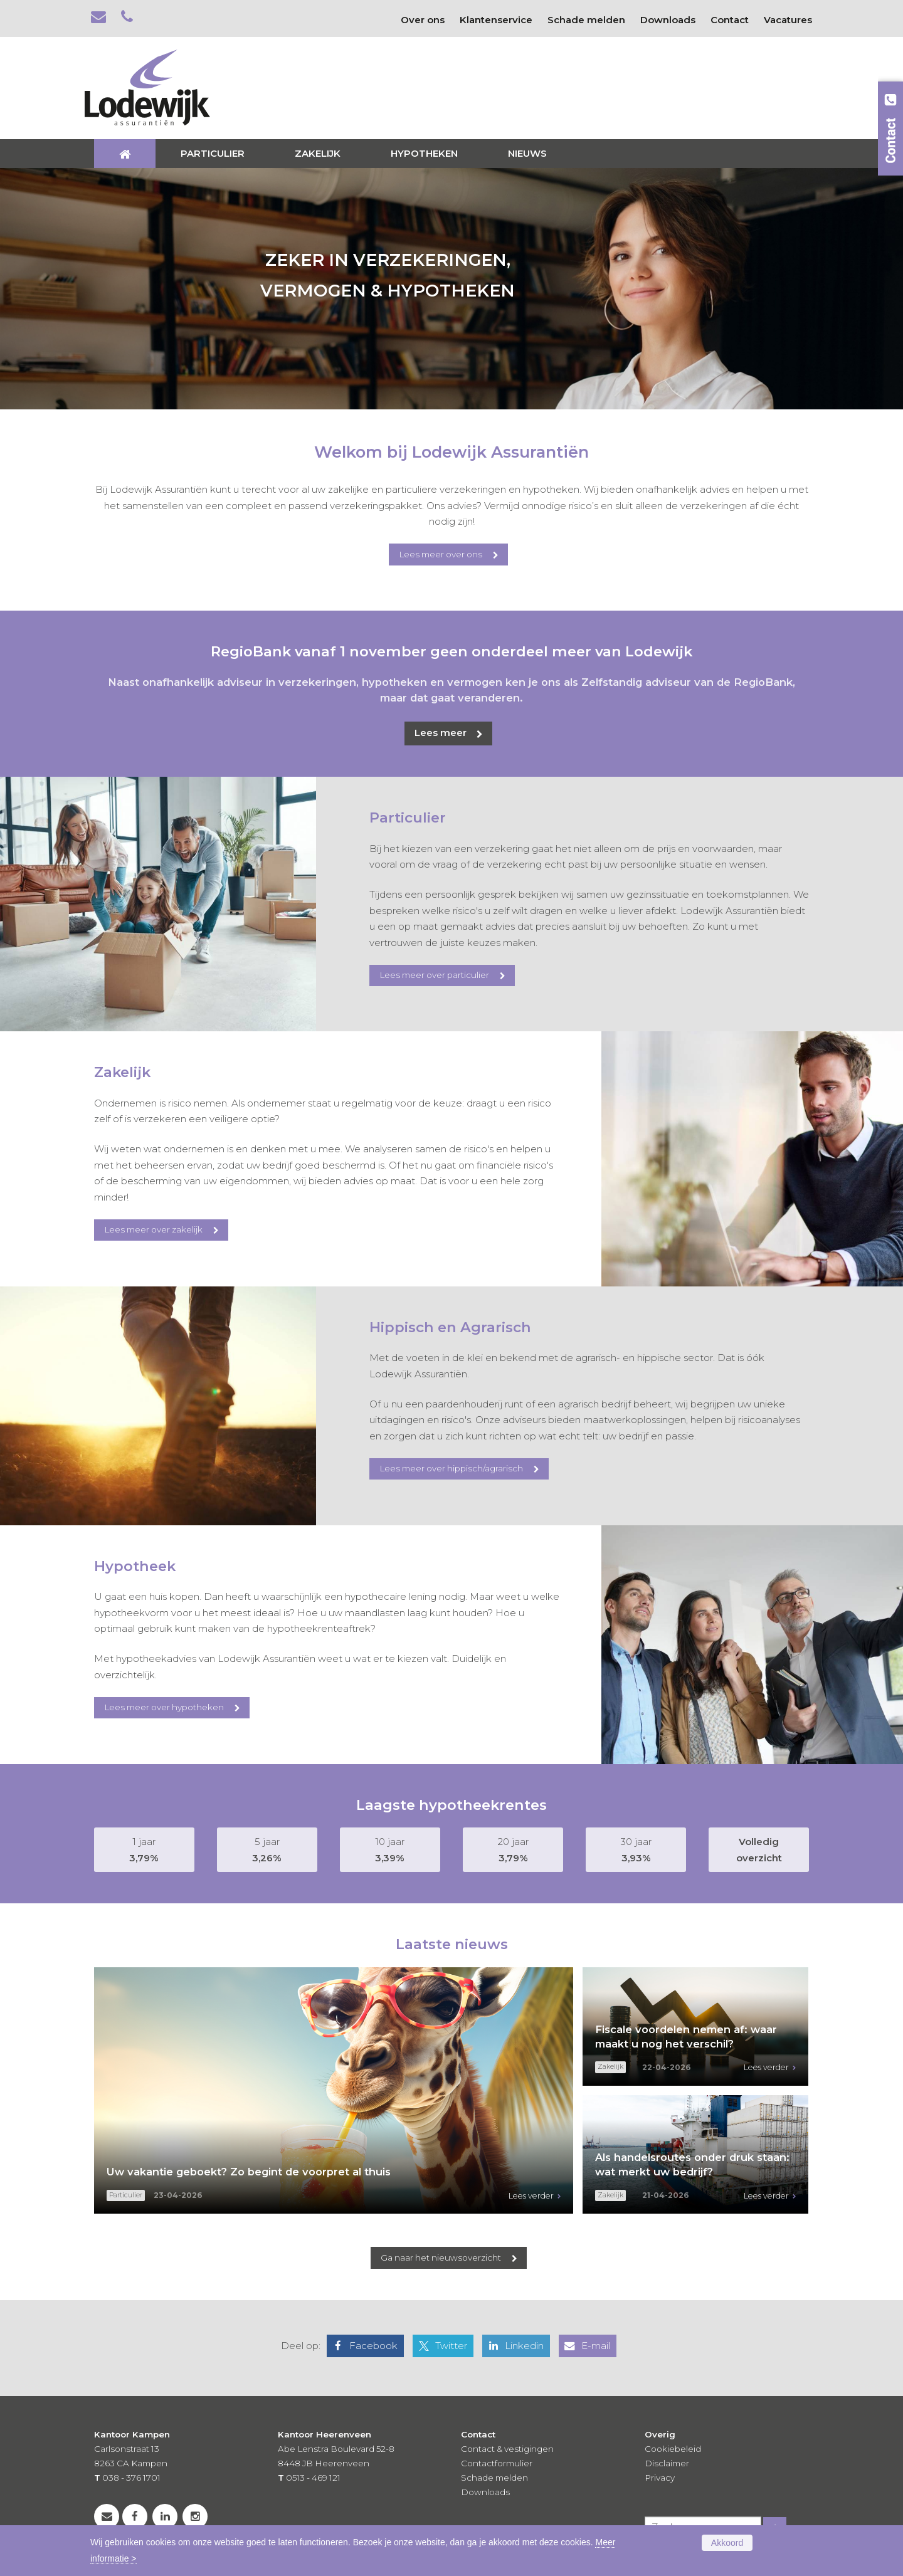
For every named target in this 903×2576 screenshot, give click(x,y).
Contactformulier (496, 2463)
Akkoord (727, 2543)
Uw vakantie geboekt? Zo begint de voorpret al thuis (249, 2171)
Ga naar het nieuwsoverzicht (441, 2258)
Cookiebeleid (673, 2449)
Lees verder (531, 2195)
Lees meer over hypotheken (164, 1707)
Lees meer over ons (440, 554)
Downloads (485, 2492)
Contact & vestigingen (507, 2449)
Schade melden (494, 2478)
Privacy (660, 2478)
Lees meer (441, 733)
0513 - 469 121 (313, 2478)
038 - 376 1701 (131, 2478)
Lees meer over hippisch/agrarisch (451, 1468)
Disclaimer (667, 2463)
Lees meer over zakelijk (153, 1229)
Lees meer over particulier (434, 975)
